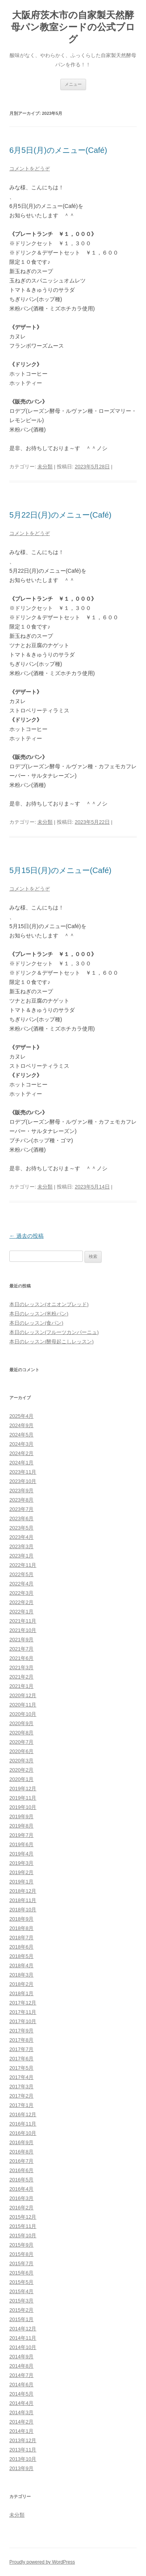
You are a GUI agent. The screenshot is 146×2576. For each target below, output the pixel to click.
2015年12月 (22, 2217)
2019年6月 (21, 1844)
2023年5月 (21, 1528)
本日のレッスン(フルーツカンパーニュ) (54, 1332)
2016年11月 (22, 2124)
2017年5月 (21, 2068)
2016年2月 (21, 2207)
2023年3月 (21, 1546)
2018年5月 (21, 1956)
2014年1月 (21, 2431)
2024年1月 (21, 1463)
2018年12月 (22, 1891)
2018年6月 (21, 1947)
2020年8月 (21, 1733)
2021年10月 (22, 1630)
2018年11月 (22, 1900)
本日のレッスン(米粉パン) (39, 1314)
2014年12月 (22, 2329)
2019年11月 (22, 1798)
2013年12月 (22, 2440)
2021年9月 (21, 1639)
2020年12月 (22, 1695)
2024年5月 (21, 1435)
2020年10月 (22, 1714)
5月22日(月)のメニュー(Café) (60, 515)
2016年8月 (21, 2152)
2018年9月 (21, 1919)
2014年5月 (21, 2394)
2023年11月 (22, 1472)
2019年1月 (21, 1882)
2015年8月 (21, 2254)
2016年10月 (22, 2133)
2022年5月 (21, 1574)
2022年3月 (21, 1593)
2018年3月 (21, 1975)
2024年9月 (21, 1425)
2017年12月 (22, 2003)
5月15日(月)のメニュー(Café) (60, 870)
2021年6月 (21, 1658)
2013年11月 (22, 2450)
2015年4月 (21, 2291)
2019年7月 (21, 1835)
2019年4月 (21, 1854)
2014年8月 (21, 2366)
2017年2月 (21, 2096)
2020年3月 (21, 1761)
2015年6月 (21, 2273)
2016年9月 (21, 2142)
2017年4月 (21, 2077)
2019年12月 (22, 1788)
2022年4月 (21, 1584)
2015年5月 (21, 2282)
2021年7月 (21, 1649)
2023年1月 (21, 1556)
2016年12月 (22, 2114)
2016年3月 (21, 2198)
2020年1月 (21, 1779)
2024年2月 (21, 1453)
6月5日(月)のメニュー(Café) (58, 150)
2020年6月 (21, 1751)
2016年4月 (21, 2189)
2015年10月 (22, 2235)
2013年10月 (22, 2459)
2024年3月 (21, 1444)
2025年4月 (21, 1416)
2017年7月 (21, 2049)
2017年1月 (21, 2105)
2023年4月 (21, 1537)
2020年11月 (22, 1705)
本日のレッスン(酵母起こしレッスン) (51, 1341)
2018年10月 (22, 1910)
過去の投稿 (26, 1236)
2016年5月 (21, 2180)
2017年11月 (22, 2012)
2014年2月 (21, 2422)
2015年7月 (21, 2263)
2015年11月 (22, 2226)
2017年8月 (21, 2040)
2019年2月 (21, 1872)
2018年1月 (21, 1993)
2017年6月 (21, 2058)
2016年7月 (21, 2161)
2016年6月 (21, 2170)
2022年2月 (21, 1602)
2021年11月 (22, 1621)
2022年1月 (21, 1612)
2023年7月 (21, 1509)
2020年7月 (21, 1742)
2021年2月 (21, 1677)
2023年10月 (22, 1481)
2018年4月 (21, 1965)
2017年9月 (21, 2031)
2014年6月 (21, 2384)
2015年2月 (21, 2310)
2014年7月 (21, 2375)
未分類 (45, 466)
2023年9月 (21, 1490)
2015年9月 (21, 2245)
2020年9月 (21, 1723)
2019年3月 (21, 1863)
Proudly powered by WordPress (42, 2562)
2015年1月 (21, 2319)
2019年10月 (22, 1807)
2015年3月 (21, 2301)
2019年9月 (21, 1816)
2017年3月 (21, 2086)
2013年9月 (21, 2468)
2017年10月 (22, 2021)
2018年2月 (21, 1984)
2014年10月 (22, 2347)
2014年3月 (21, 2412)
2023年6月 (21, 1518)
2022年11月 (22, 1565)
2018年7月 (21, 1937)
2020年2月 (21, 1770)
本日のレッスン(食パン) (36, 1323)
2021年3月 (21, 1667)
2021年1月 (21, 1686)
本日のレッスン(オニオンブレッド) (49, 1304)
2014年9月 (21, 2356)
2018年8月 (21, 1928)
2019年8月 (21, 1826)
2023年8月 (21, 1500)
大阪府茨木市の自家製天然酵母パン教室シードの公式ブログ (73, 27)
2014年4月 (21, 2403)
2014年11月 (22, 2338)
